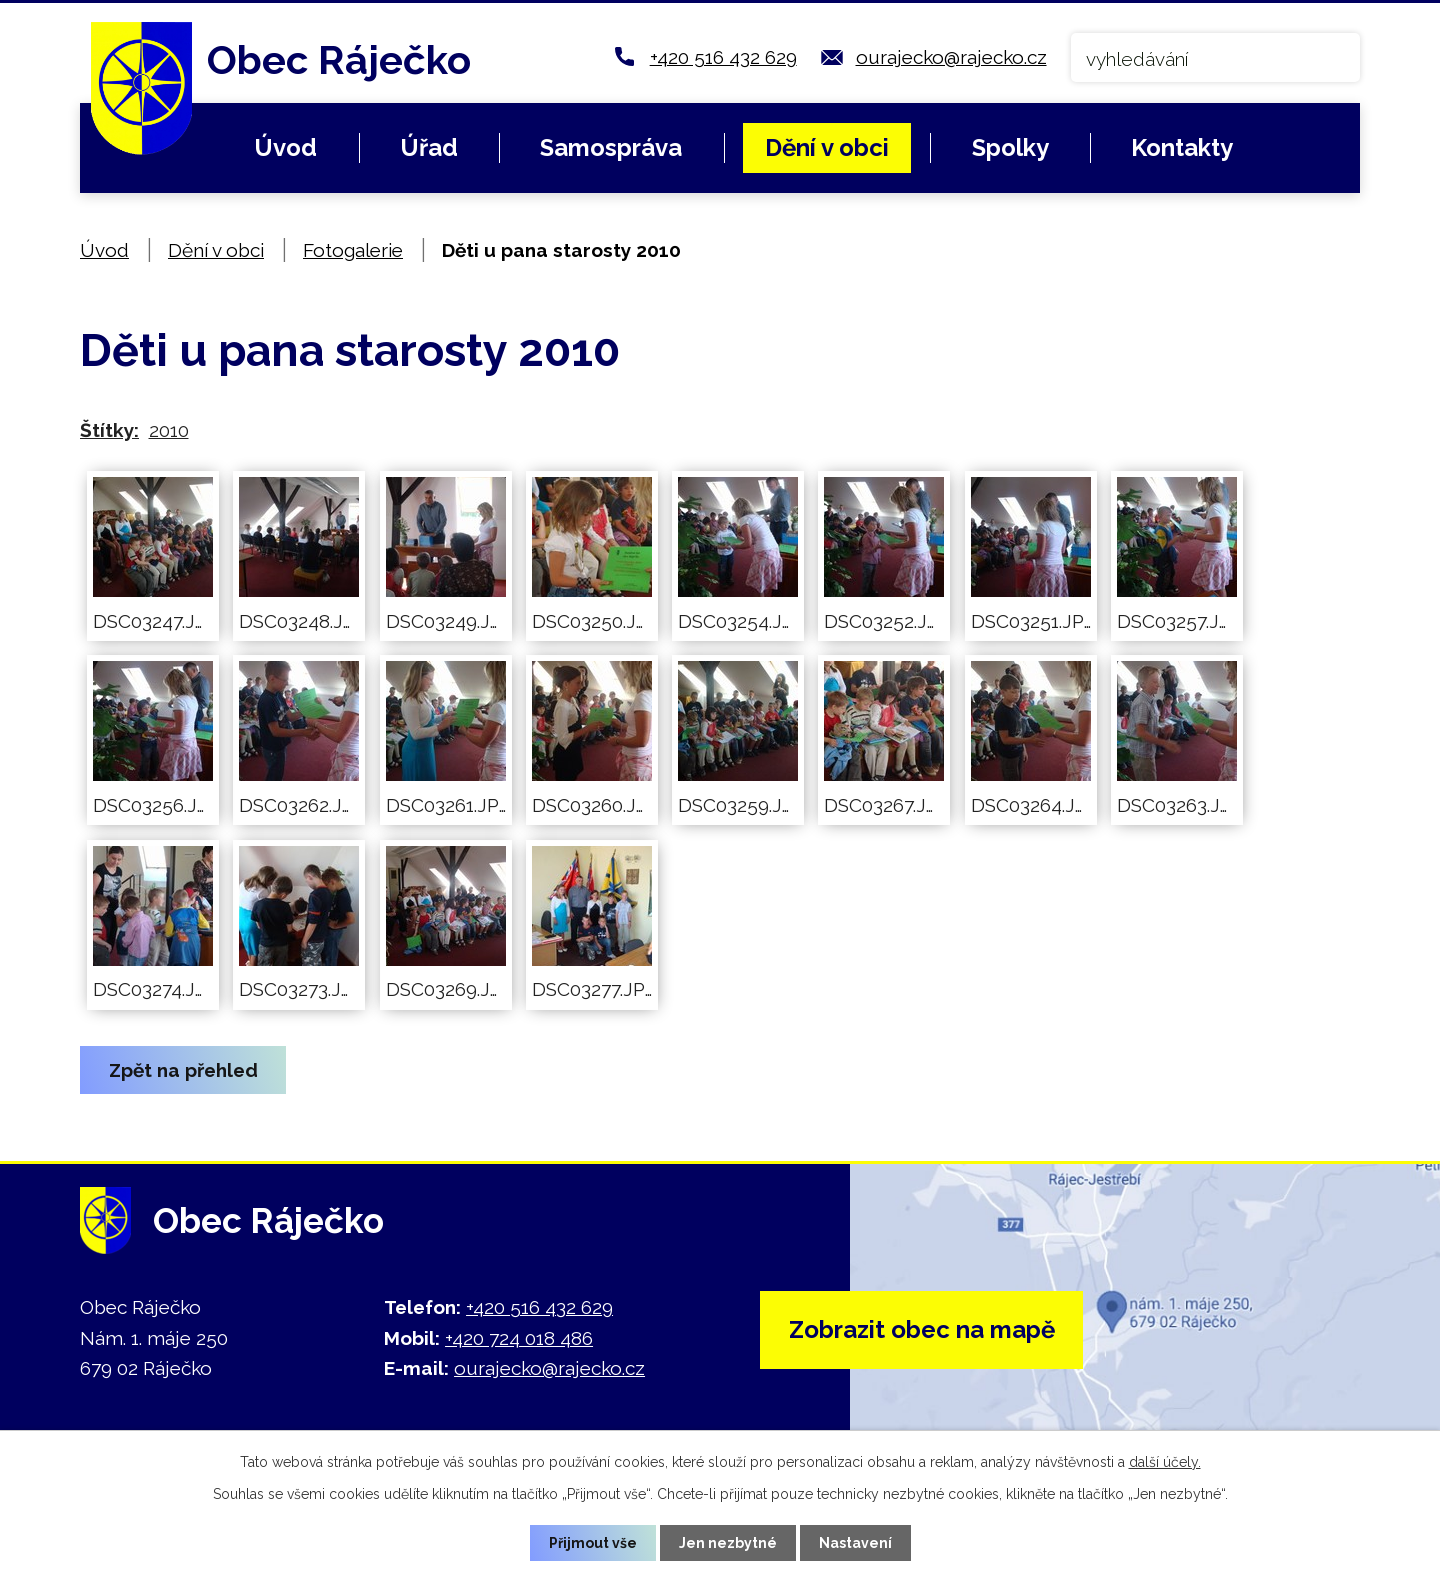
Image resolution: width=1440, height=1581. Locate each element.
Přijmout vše (593, 1543)
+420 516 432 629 (723, 57)
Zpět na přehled (183, 1070)
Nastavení (855, 1543)
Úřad (429, 147)
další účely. (1165, 1462)
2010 (169, 430)
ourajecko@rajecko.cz (951, 57)
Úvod (285, 147)
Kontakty (1182, 147)
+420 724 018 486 (519, 1338)
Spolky (1010, 147)
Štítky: (109, 430)
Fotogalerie (353, 250)
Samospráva (611, 147)
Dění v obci (827, 147)
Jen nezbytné (728, 1543)
